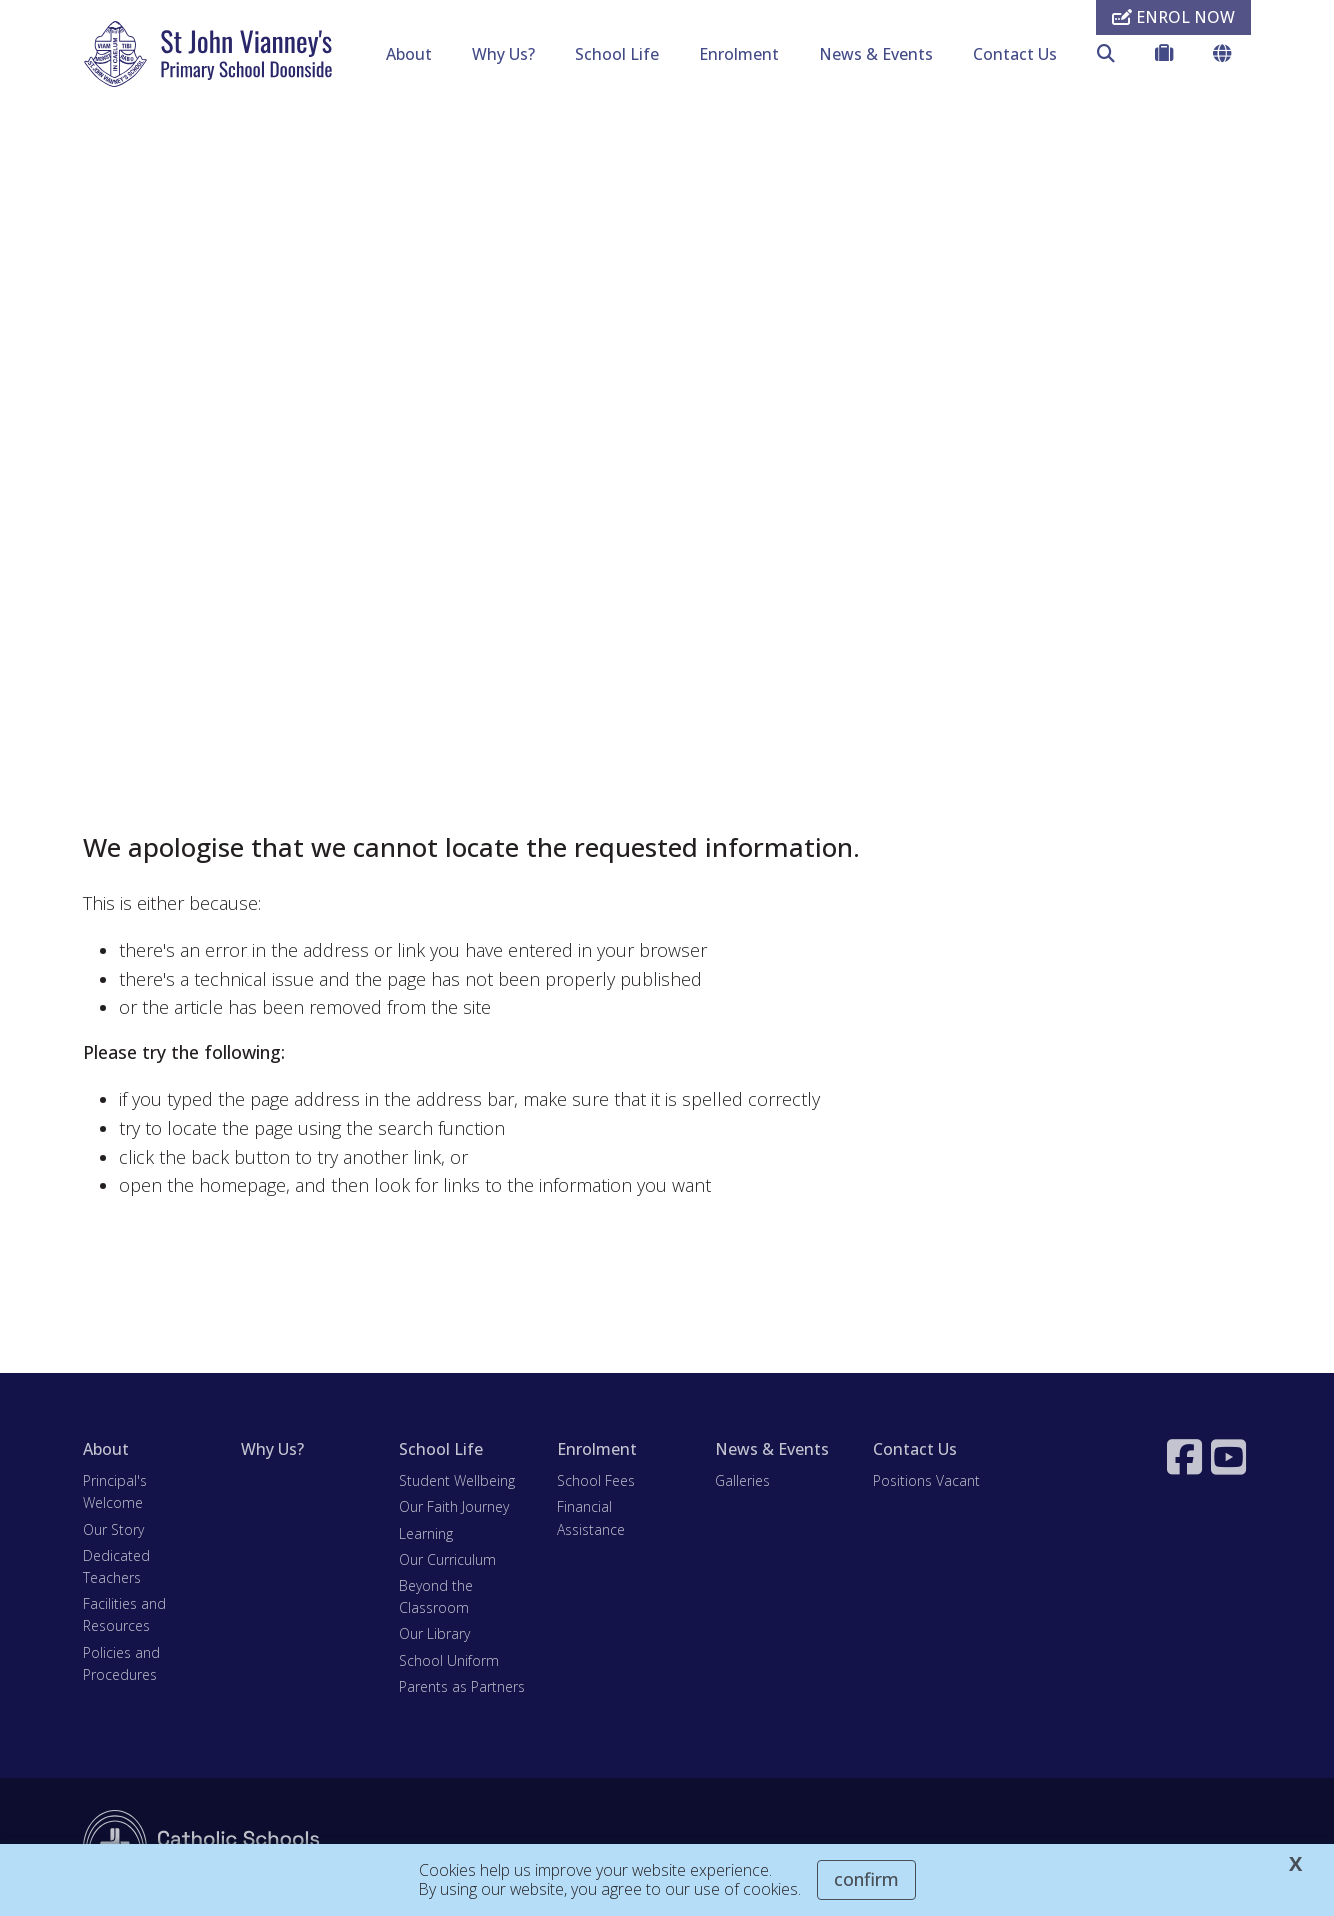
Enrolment (739, 54)
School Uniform (449, 1660)
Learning (426, 1533)
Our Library (434, 1633)
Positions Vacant (926, 1480)
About (409, 54)
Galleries (742, 1480)
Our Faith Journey (454, 1506)
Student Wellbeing (457, 1480)
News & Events (876, 54)
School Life (617, 54)
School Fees (596, 1480)
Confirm (866, 1879)
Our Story (113, 1529)
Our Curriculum (447, 1559)
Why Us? (503, 54)
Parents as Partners (462, 1686)
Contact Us (1015, 54)
